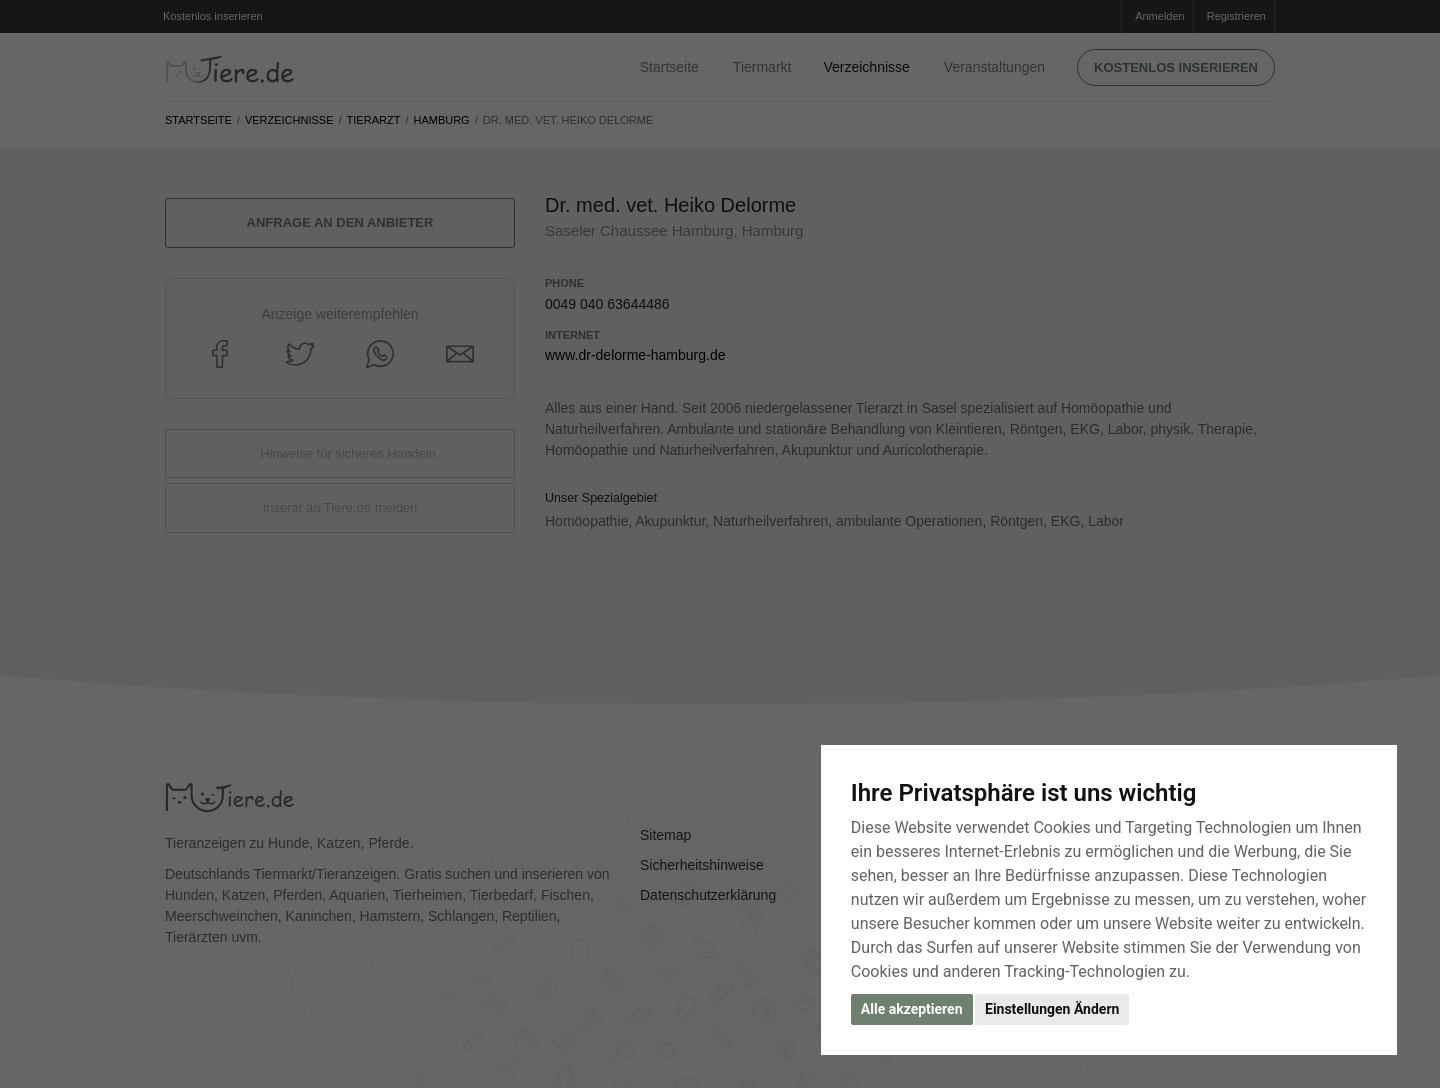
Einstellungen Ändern (1052, 1009)
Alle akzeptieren (912, 1009)
